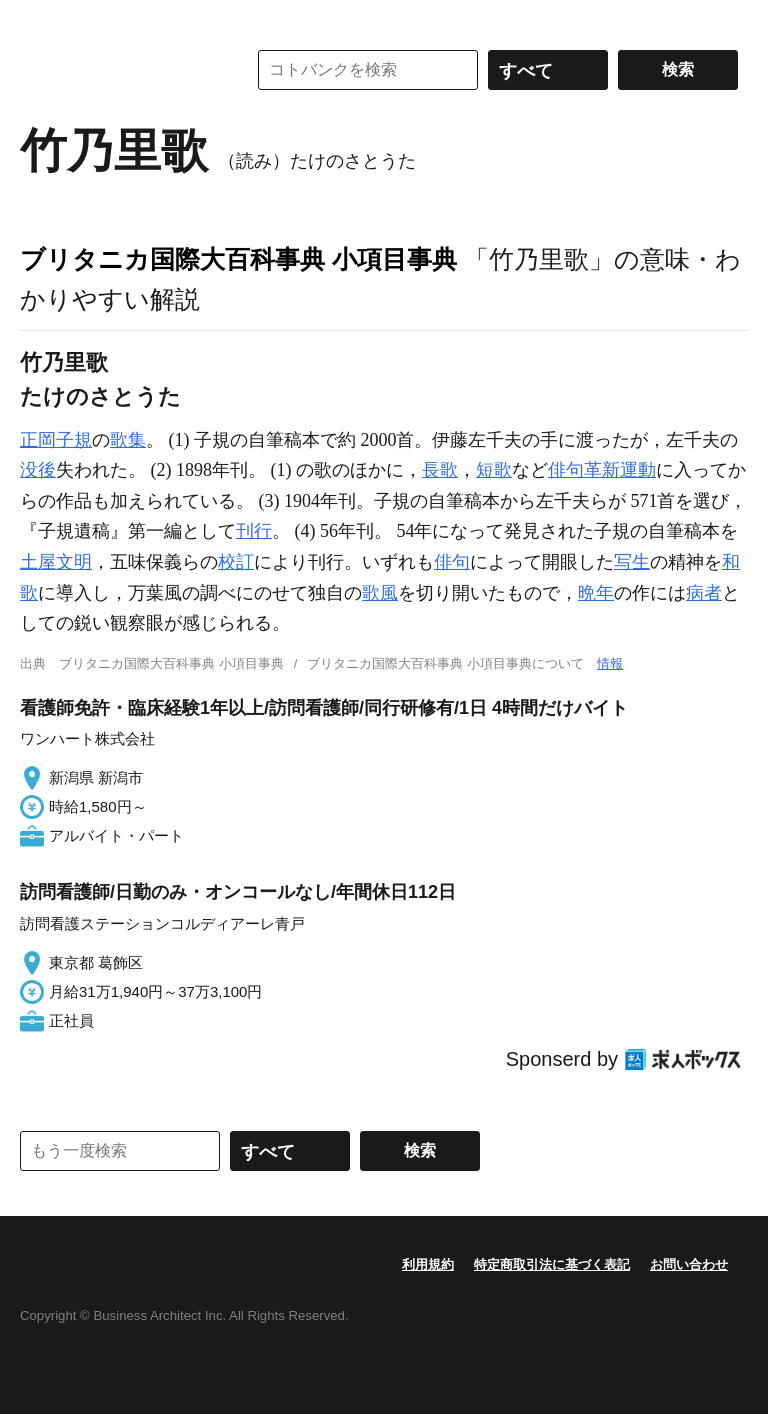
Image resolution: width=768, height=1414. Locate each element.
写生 (632, 562)
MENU (40, 20)
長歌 (440, 470)
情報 (610, 663)
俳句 (452, 562)
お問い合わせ (689, 1264)
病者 (704, 593)
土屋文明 (56, 562)
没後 (38, 470)
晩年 (596, 593)
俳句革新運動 (602, 470)
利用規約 (428, 1264)
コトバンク (119, 70)
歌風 (380, 593)
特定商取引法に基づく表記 (552, 1264)
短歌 (494, 470)
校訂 (236, 562)
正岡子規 (56, 440)
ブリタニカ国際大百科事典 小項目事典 (238, 259)
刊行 (254, 531)
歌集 (128, 440)
